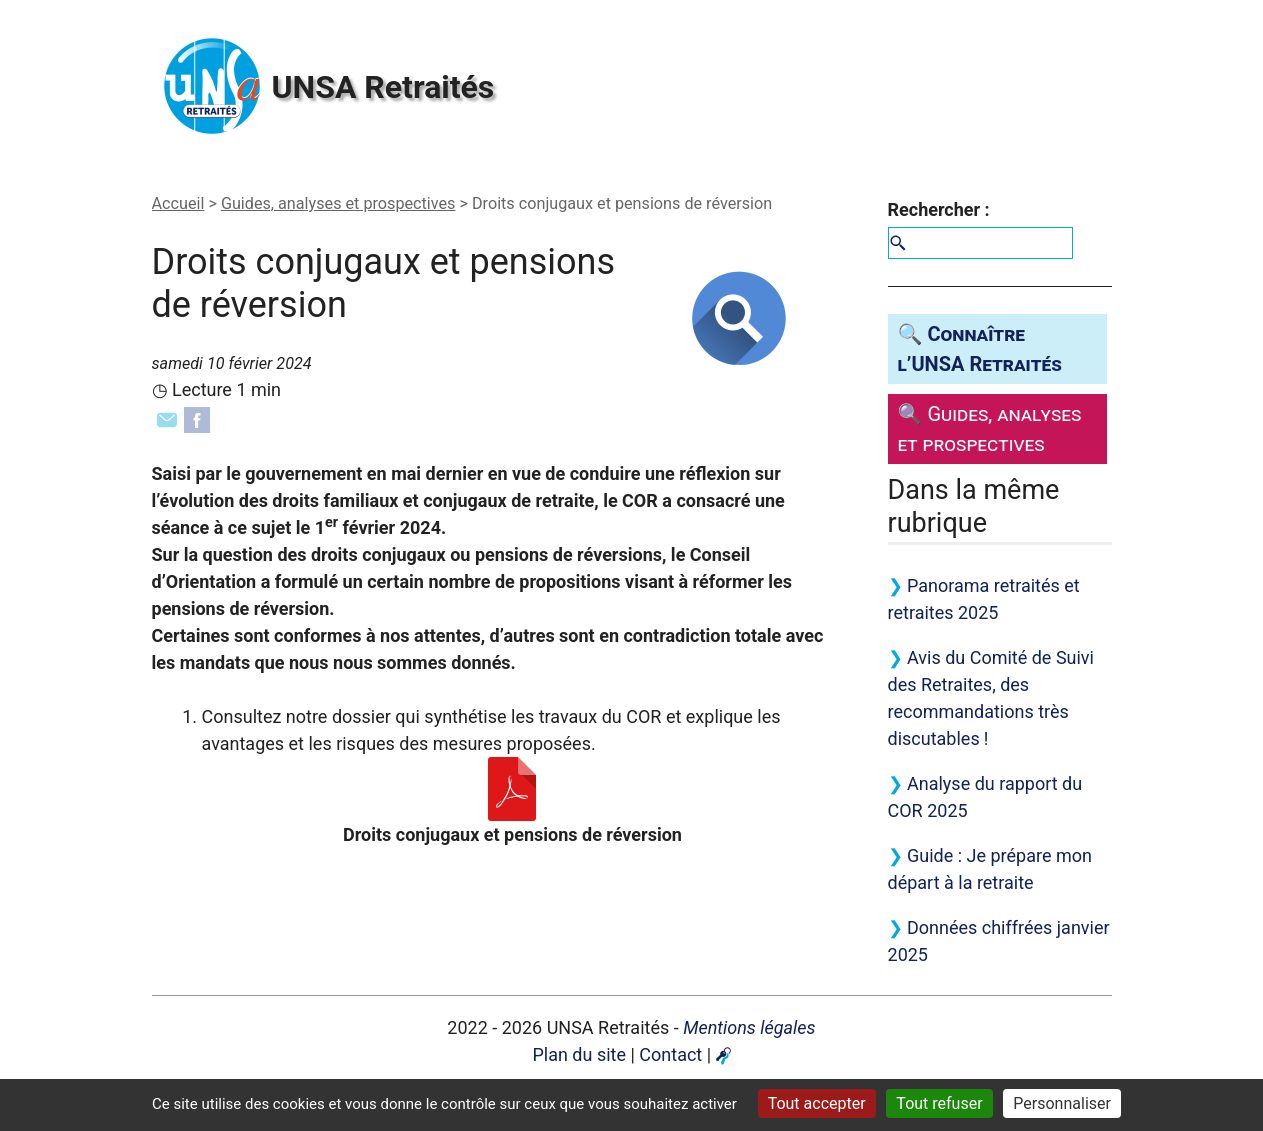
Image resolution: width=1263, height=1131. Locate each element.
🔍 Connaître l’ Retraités (980, 349)
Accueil (178, 203)
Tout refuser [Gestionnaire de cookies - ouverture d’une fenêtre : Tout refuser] (939, 1103)
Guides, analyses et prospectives (338, 203)
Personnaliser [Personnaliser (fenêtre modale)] (1062, 1103)
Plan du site (579, 1054)
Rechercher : (939, 209)
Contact (670, 1054)
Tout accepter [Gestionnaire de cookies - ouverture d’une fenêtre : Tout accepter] (817, 1103)
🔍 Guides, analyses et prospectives (990, 429)
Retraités (383, 87)
